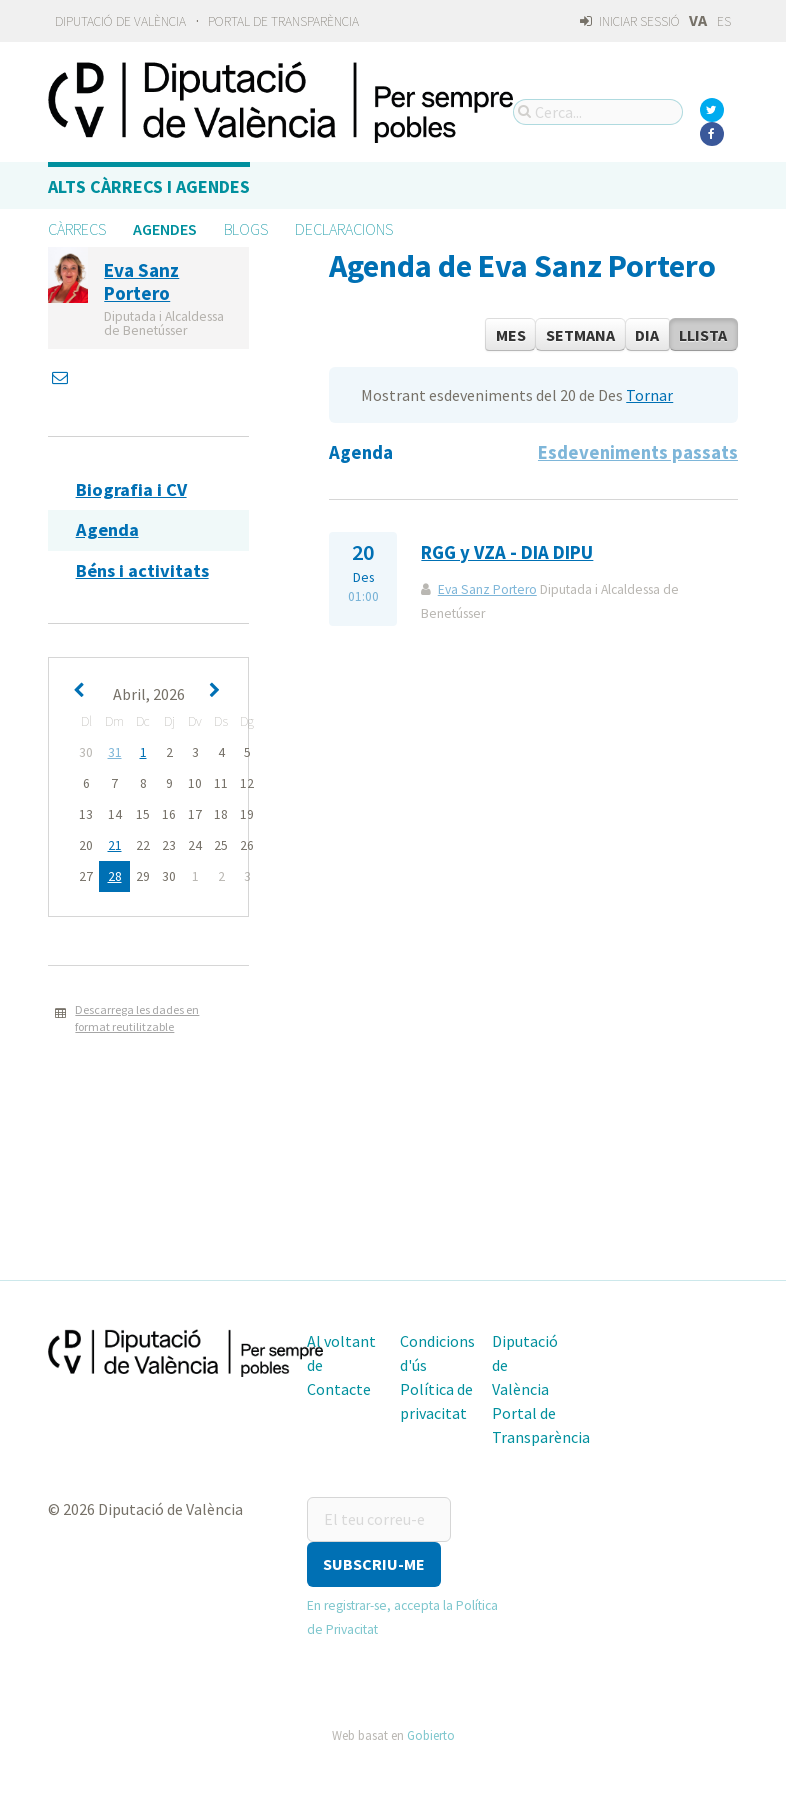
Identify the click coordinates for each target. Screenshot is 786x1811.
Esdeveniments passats (638, 452)
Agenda (107, 529)
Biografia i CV (131, 489)
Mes (511, 335)
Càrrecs (77, 229)
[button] (374, 1564)
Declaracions (344, 229)
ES (724, 21)
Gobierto (431, 1735)
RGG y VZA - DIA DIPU (507, 552)
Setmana (580, 335)
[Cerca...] (598, 112)
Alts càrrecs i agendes (149, 186)
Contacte (339, 1389)
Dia (647, 335)
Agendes (165, 229)
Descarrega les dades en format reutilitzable (137, 1018)
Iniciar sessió (629, 21)
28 (115, 876)
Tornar (649, 395)
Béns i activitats (142, 570)
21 (115, 845)
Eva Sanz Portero (487, 589)
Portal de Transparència (283, 21)
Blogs (246, 229)
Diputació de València (120, 21)
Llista (703, 335)
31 (115, 752)
